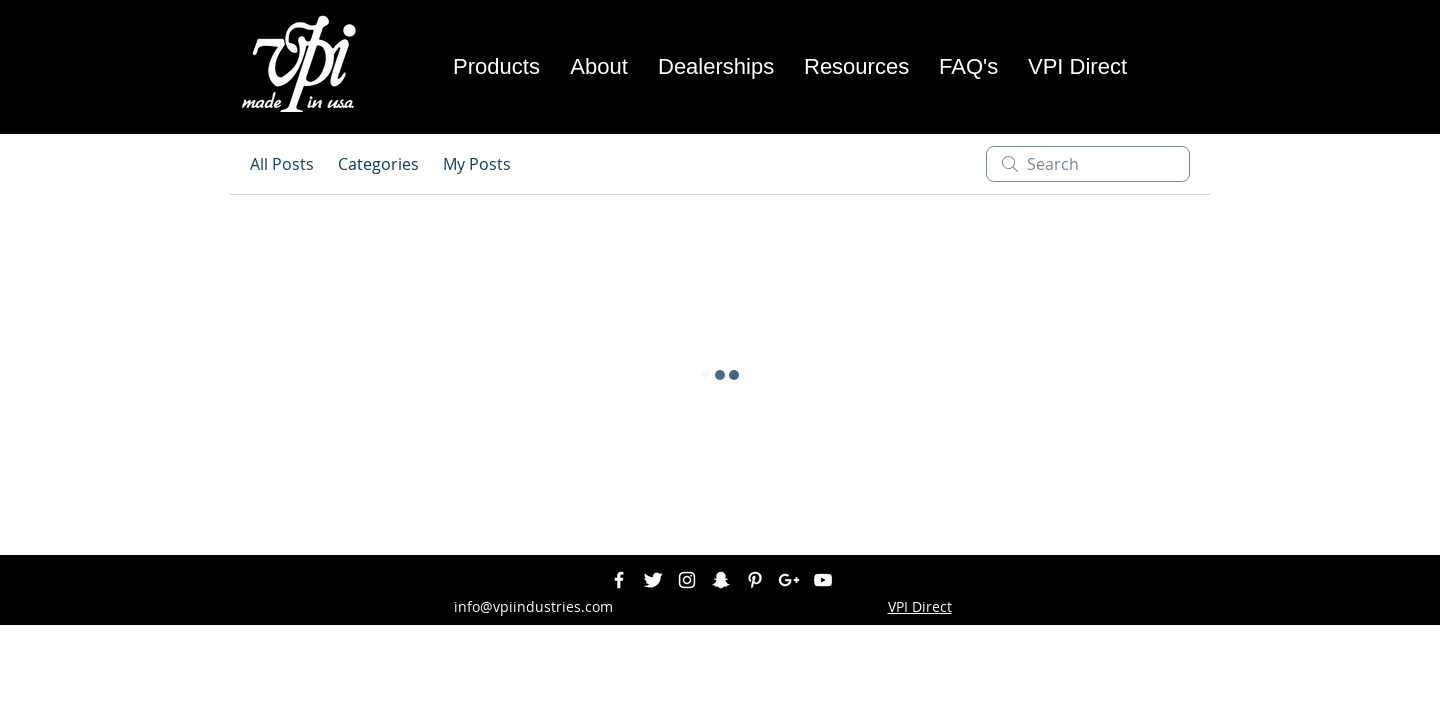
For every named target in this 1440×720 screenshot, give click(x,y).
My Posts (477, 164)
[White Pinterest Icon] (755, 580)
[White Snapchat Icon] (721, 580)
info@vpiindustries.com (533, 606)
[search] (1088, 164)
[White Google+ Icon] (789, 580)
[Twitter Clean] (653, 580)
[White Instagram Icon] (687, 580)
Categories (378, 164)
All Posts (282, 164)
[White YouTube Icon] (823, 580)
